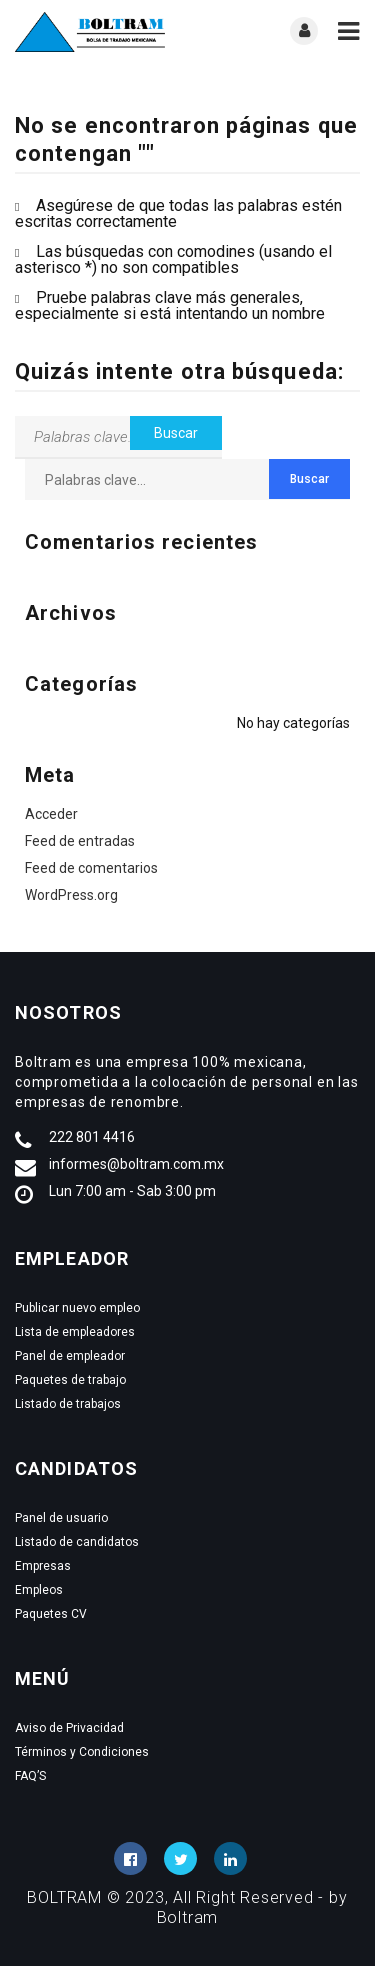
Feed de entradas (80, 841)
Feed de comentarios (91, 868)
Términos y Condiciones (82, 1752)
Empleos (39, 1590)
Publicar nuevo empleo (77, 1308)
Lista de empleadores (75, 1332)
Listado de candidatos (77, 1542)
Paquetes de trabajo (70, 1380)
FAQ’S (30, 1776)
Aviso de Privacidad (69, 1728)
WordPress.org (71, 895)
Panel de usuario (61, 1518)
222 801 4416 (92, 1137)
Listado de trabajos (68, 1404)
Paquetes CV (51, 1614)
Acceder (51, 814)
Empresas (43, 1566)
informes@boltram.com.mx (136, 1164)
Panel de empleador (70, 1356)
